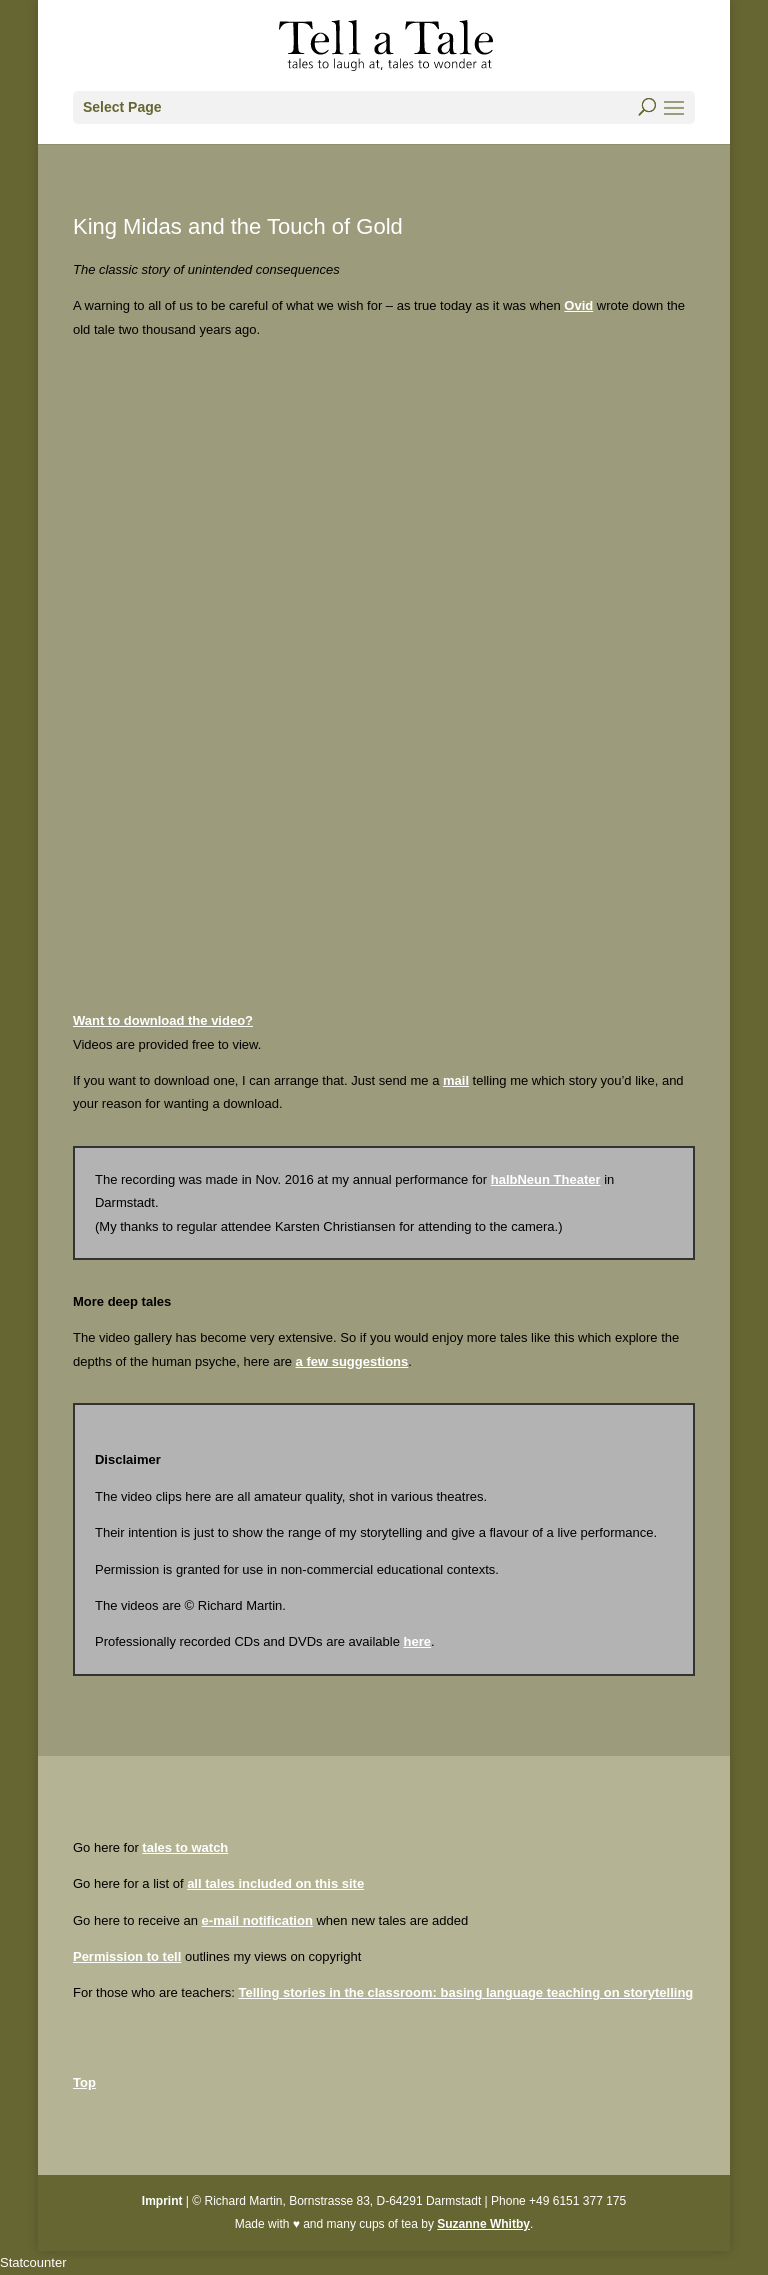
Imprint (162, 2201)
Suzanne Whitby (483, 2224)
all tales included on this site (275, 1883)
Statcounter (33, 2262)
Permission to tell (127, 1956)
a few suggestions (352, 1361)
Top (84, 2082)
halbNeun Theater (546, 1179)
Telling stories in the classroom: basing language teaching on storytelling (465, 1992)
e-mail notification (257, 1920)
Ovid (578, 305)
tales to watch (185, 1847)
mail (456, 1080)
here (417, 1641)
